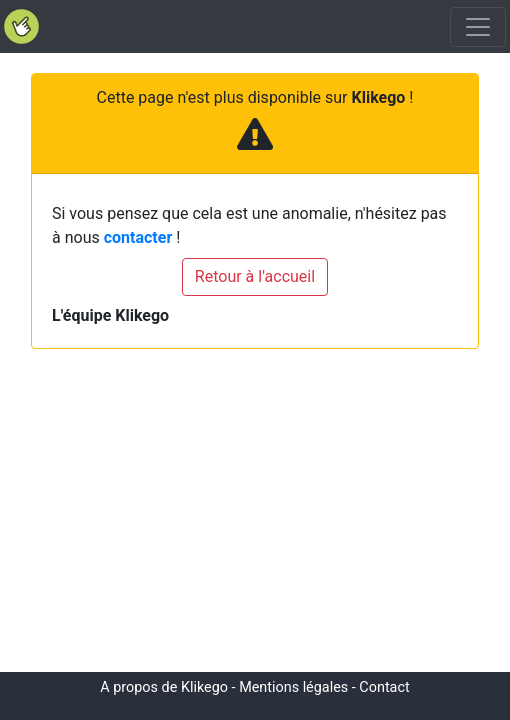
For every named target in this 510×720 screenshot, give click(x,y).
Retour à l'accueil (255, 276)
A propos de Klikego (164, 687)
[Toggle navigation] (478, 27)
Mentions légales (293, 687)
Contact (384, 687)
